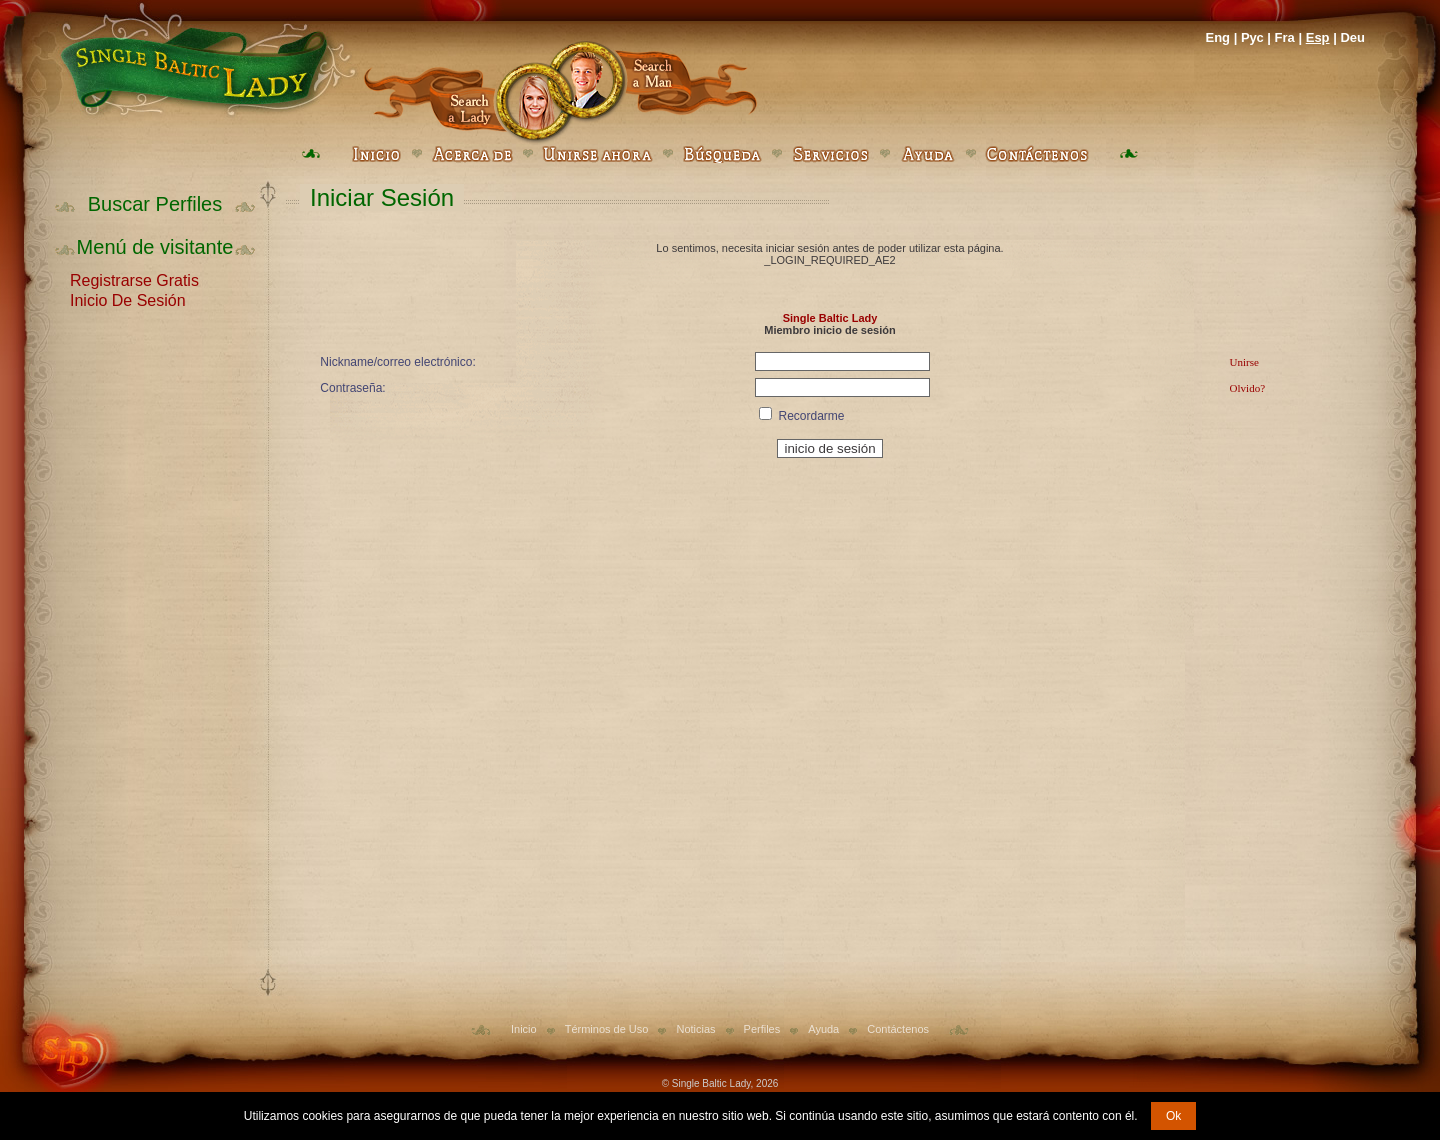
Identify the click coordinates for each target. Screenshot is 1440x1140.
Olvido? (1247, 388)
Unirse (1244, 362)
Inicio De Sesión (128, 299)
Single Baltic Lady (830, 318)
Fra (1285, 37)
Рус (1252, 37)
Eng (1217, 37)
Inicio (524, 1029)
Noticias (695, 1029)
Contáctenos (898, 1029)
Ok (1173, 1116)
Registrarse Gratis (134, 279)
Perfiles (762, 1029)
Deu (1352, 37)
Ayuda (823, 1029)
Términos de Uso (607, 1029)
